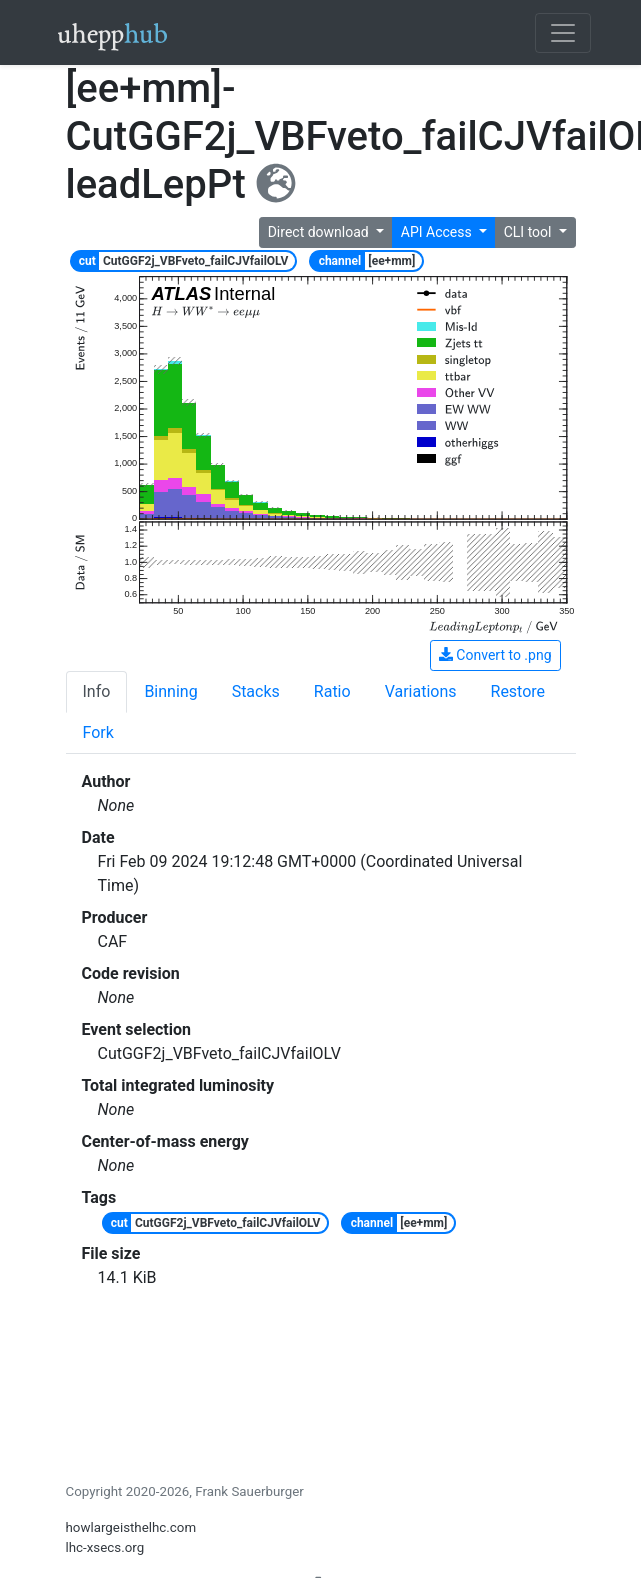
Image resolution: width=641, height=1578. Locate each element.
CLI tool (529, 232)
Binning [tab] (170, 691)
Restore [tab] (518, 691)
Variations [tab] (421, 691)
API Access (438, 232)
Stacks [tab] (256, 691)
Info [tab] (97, 691)
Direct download (320, 232)
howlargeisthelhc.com (131, 1527)
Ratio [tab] (332, 691)
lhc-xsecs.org (105, 1547)
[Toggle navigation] (563, 33)
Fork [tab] (98, 732)
